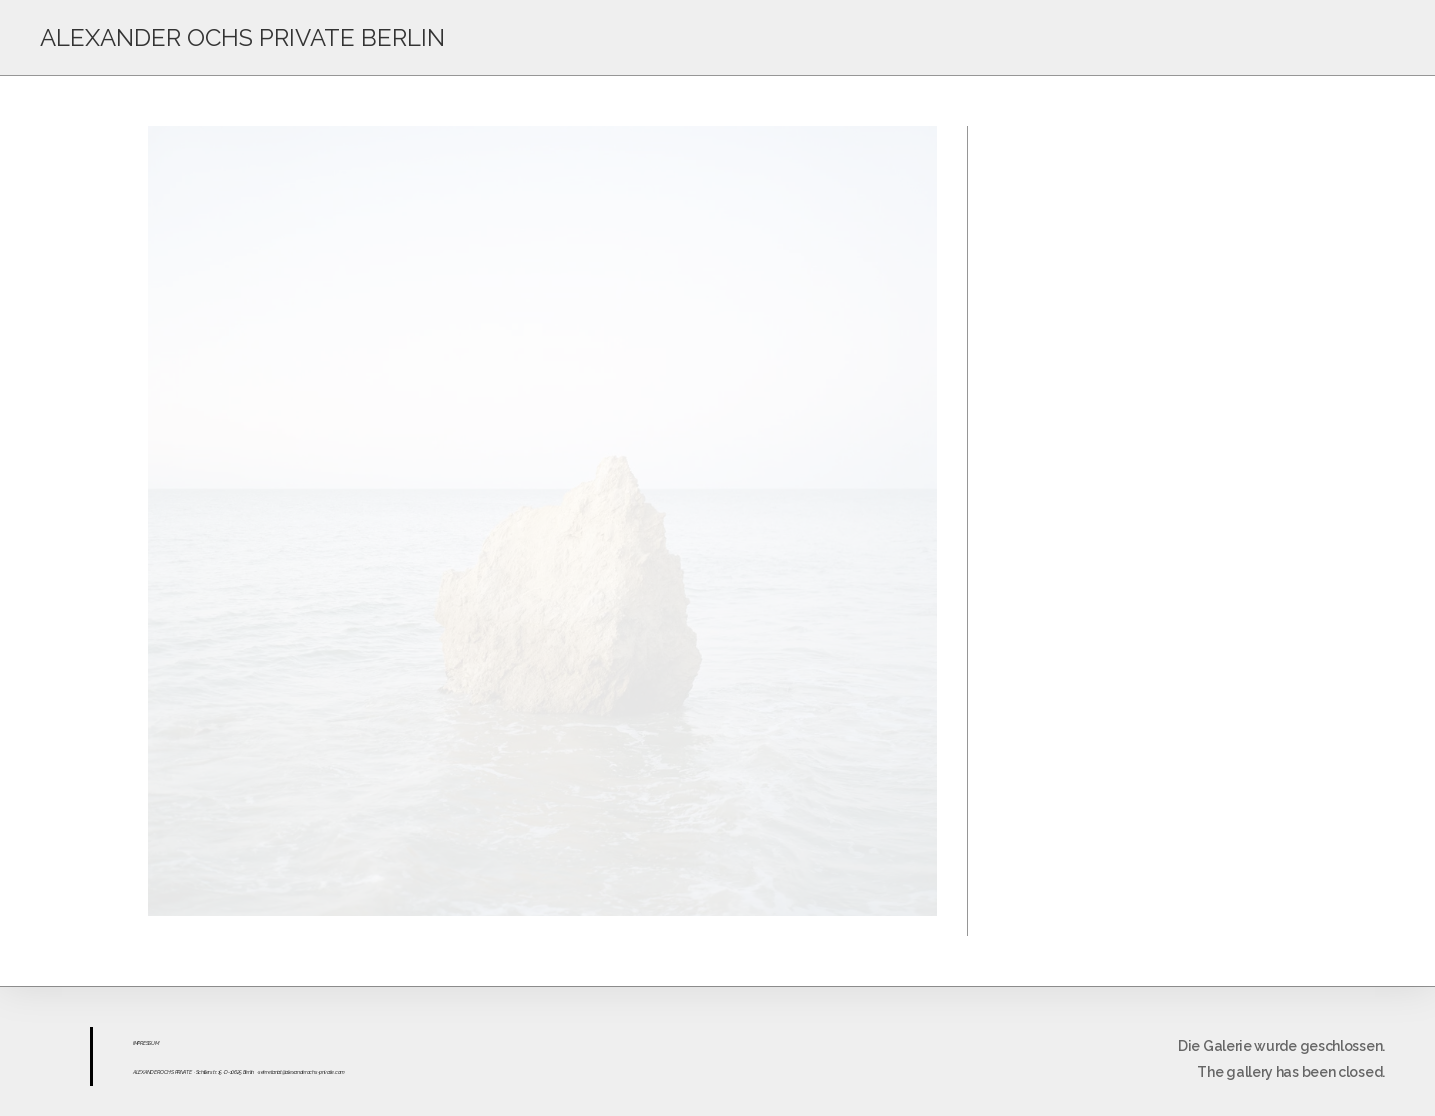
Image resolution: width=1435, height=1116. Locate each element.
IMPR (138, 1043)
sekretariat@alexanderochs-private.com (301, 1072)
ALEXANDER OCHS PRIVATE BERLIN (242, 37)
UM (154, 1043)
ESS (147, 1043)
